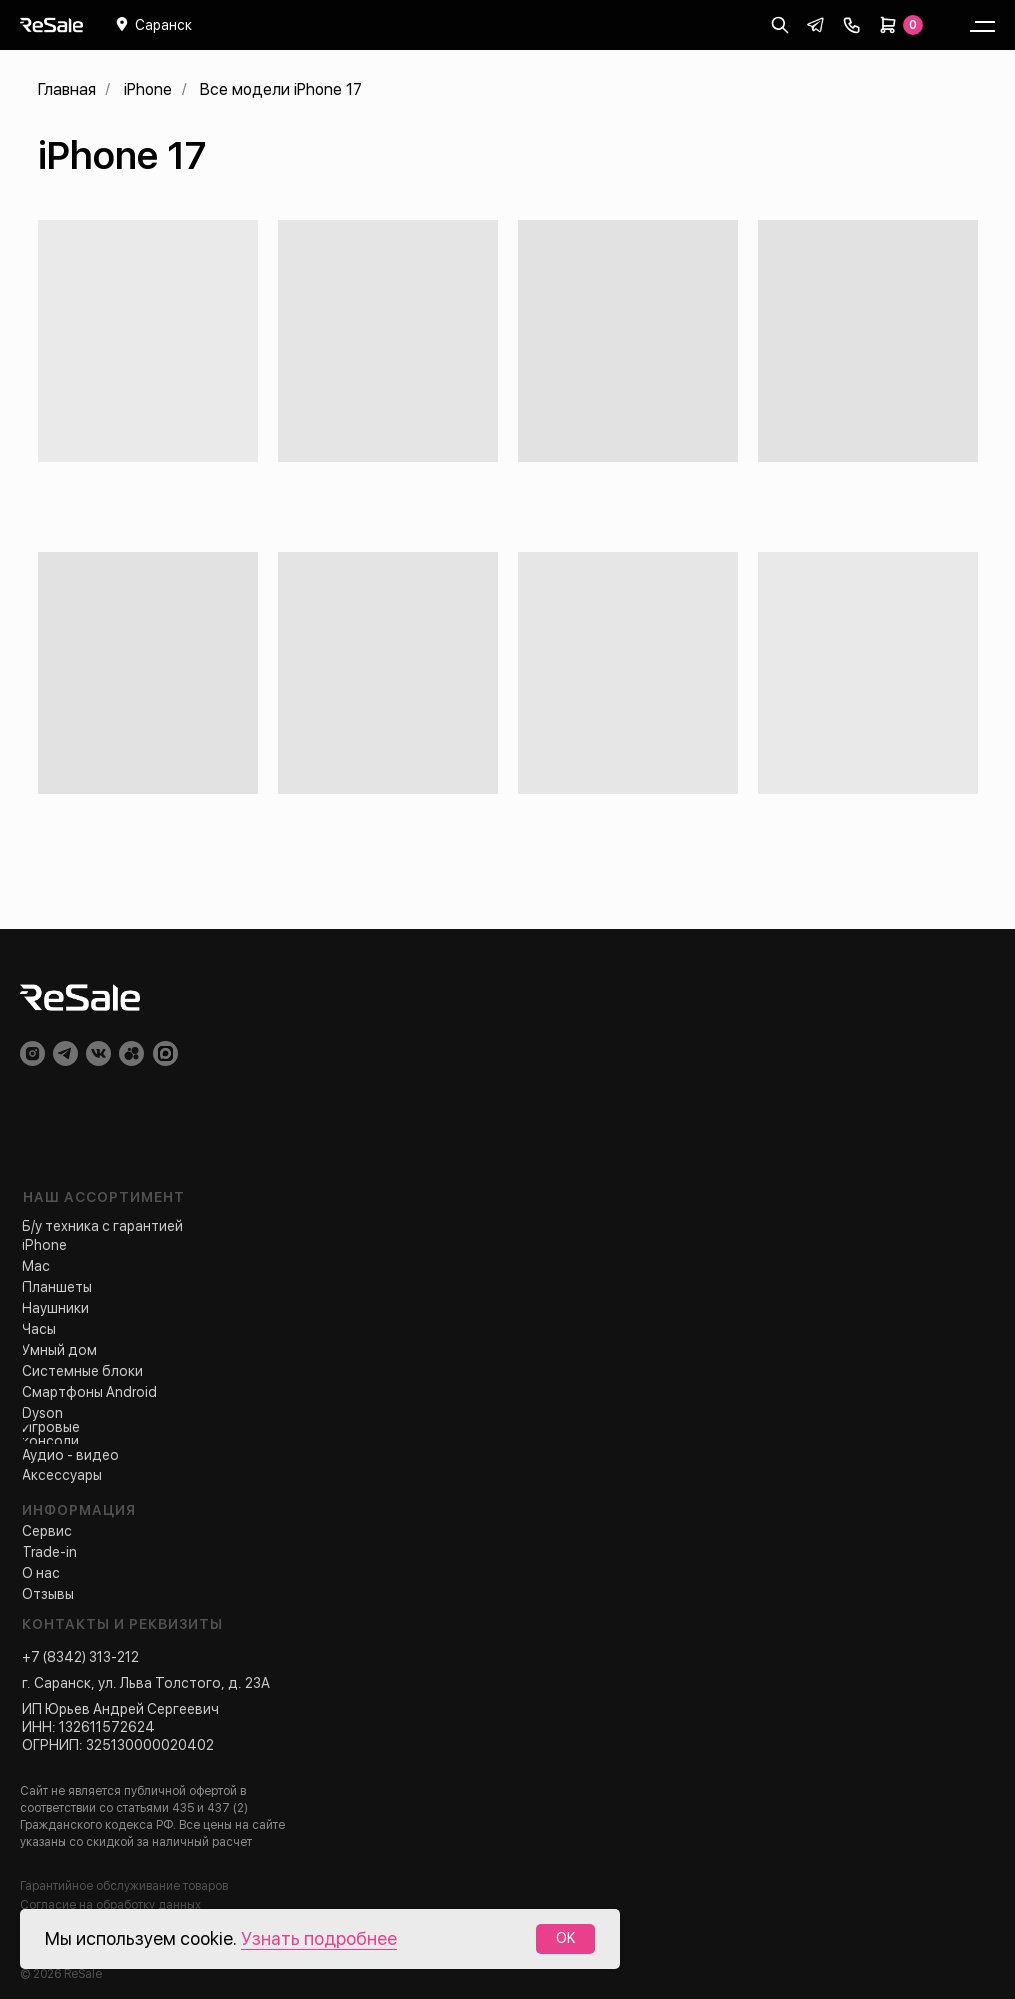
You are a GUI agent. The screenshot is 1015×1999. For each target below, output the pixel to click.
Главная (67, 89)
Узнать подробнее (319, 1938)
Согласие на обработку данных (110, 1905)
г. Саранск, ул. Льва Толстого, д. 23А (146, 1683)
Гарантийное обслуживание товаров (124, 1886)
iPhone (148, 89)
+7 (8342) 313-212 (80, 1657)
